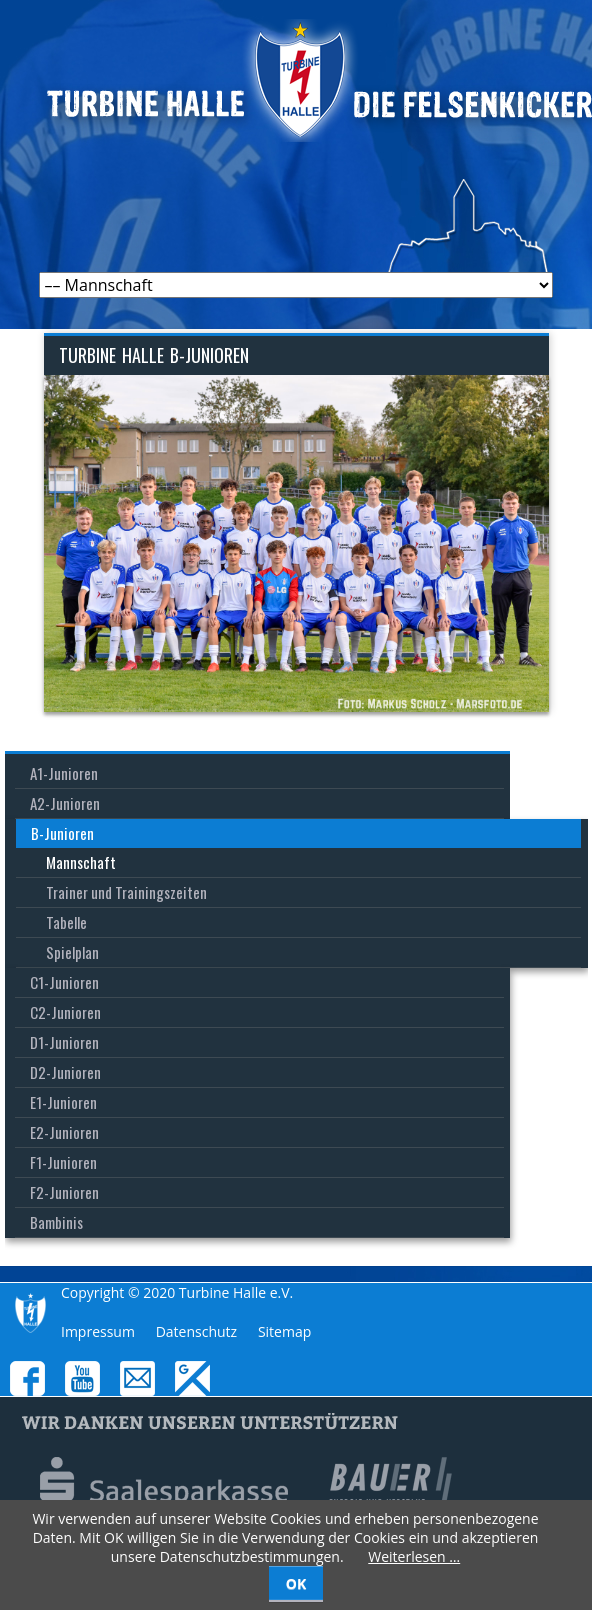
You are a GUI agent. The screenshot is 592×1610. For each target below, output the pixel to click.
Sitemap (284, 1331)
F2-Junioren (64, 1192)
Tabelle (66, 922)
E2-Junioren (64, 1132)
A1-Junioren (64, 773)
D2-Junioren (65, 1072)
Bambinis (56, 1222)
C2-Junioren (65, 1012)
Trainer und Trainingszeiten (126, 892)
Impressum (98, 1331)
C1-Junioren (64, 982)
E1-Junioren (63, 1102)
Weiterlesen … (414, 1556)
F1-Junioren (63, 1162)
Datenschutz (196, 1331)
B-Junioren (62, 833)
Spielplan (72, 952)
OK (296, 1583)
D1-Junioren (64, 1042)
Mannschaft (81, 862)
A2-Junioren (65, 803)
